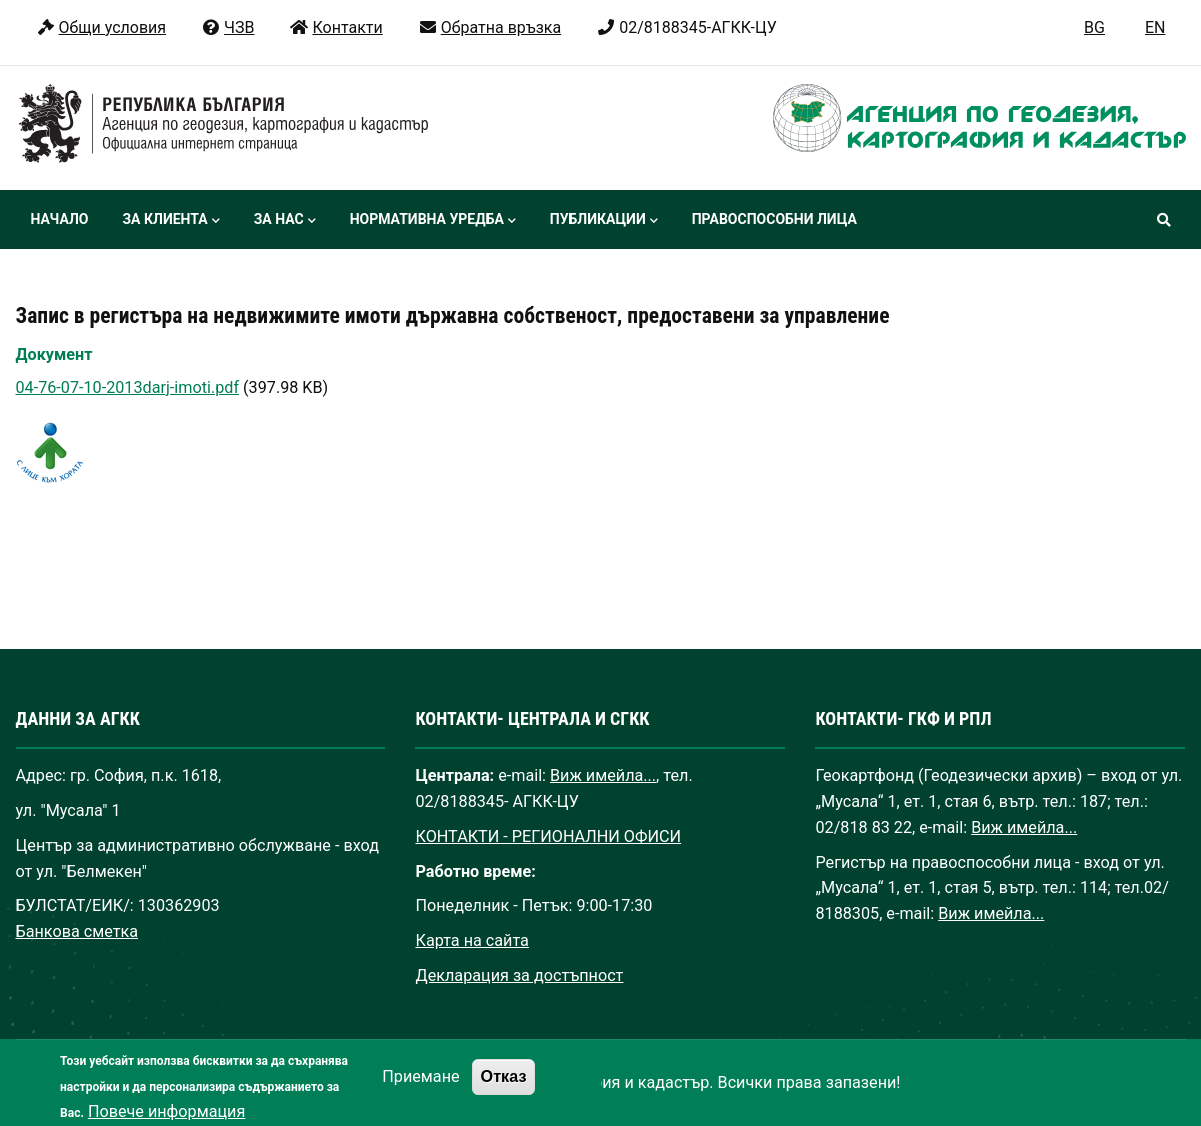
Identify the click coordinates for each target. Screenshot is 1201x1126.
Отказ (504, 1086)
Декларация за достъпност (519, 975)
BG (1094, 27)
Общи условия (101, 27)
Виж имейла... (603, 775)
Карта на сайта (471, 940)
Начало (60, 219)
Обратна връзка (489, 27)
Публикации (604, 221)
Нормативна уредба (433, 221)
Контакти (335, 27)
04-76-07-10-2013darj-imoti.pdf (128, 387)
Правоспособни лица (774, 219)
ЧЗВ (227, 27)
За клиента (170, 221)
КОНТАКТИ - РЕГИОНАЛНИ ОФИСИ (548, 836)
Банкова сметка (77, 931)
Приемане (420, 1086)
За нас (285, 221)
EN (1155, 27)
